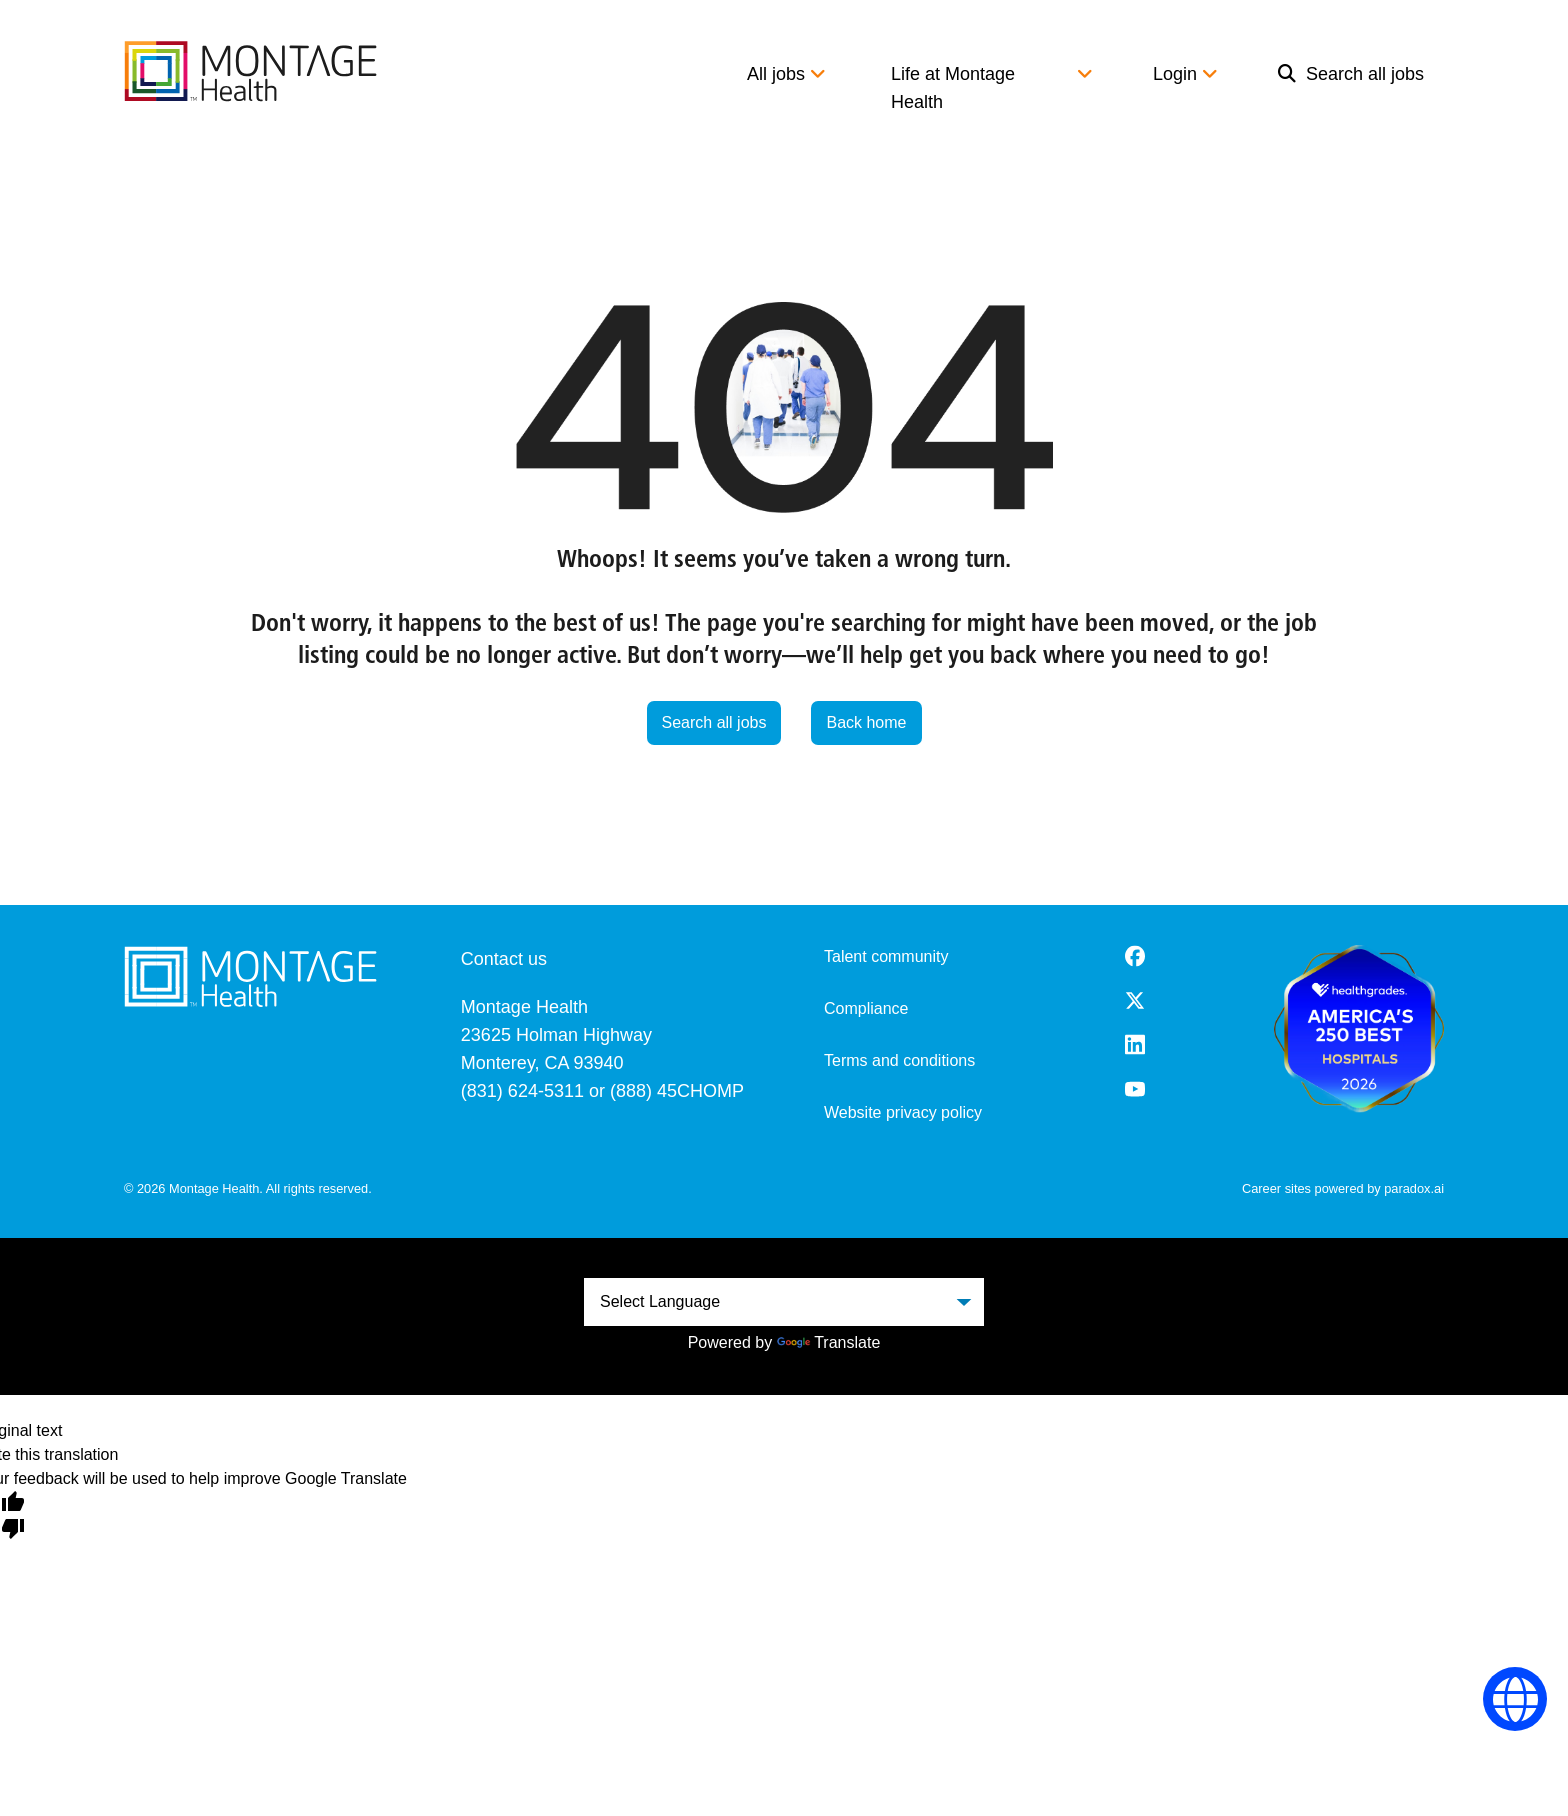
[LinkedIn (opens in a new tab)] (1135, 1044)
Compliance (866, 1008)
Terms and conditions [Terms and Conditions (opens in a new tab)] (899, 1060)
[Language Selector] (1515, 1699)
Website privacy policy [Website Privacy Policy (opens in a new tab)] (903, 1112)
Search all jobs (1351, 74)
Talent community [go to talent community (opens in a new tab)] (886, 956)
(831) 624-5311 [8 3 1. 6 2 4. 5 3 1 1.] (522, 1091)
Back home (866, 722)
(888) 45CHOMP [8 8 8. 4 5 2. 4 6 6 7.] (677, 1091)
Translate (828, 1342)
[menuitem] (1351, 88)
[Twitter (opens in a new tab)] (1135, 1000)
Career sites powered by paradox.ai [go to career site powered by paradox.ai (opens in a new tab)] (1343, 1188)
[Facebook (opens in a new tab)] (1135, 956)
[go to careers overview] (250, 71)
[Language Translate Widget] (784, 1302)
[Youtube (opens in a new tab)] (1135, 1089)
